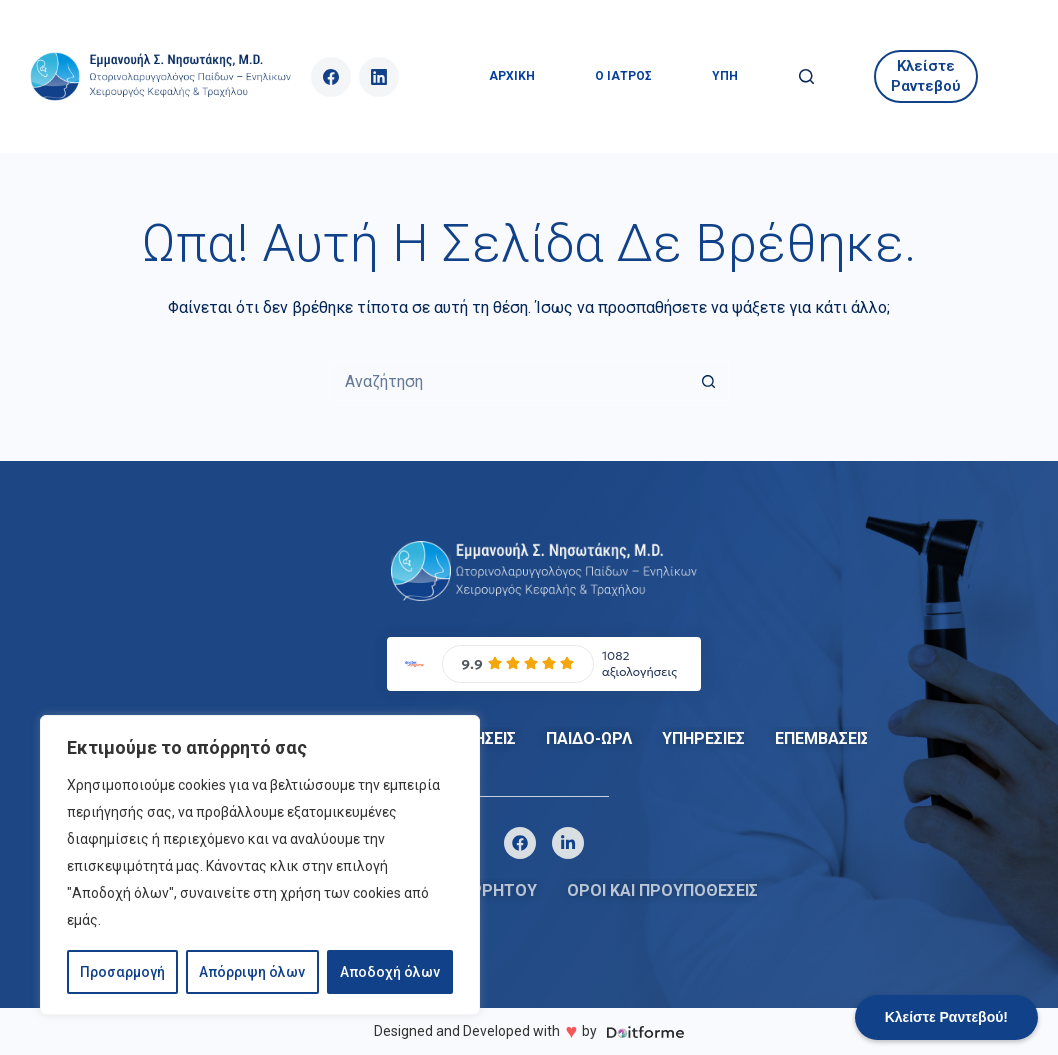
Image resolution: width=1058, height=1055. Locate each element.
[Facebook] (331, 77)
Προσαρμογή (122, 972)
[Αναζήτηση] (806, 76)
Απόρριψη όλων (252, 972)
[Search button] (709, 381)
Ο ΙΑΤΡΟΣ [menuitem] (623, 76)
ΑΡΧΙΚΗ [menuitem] (512, 76)
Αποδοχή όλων (390, 972)
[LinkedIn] (379, 77)
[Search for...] (509, 381)
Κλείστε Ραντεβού (926, 76)
